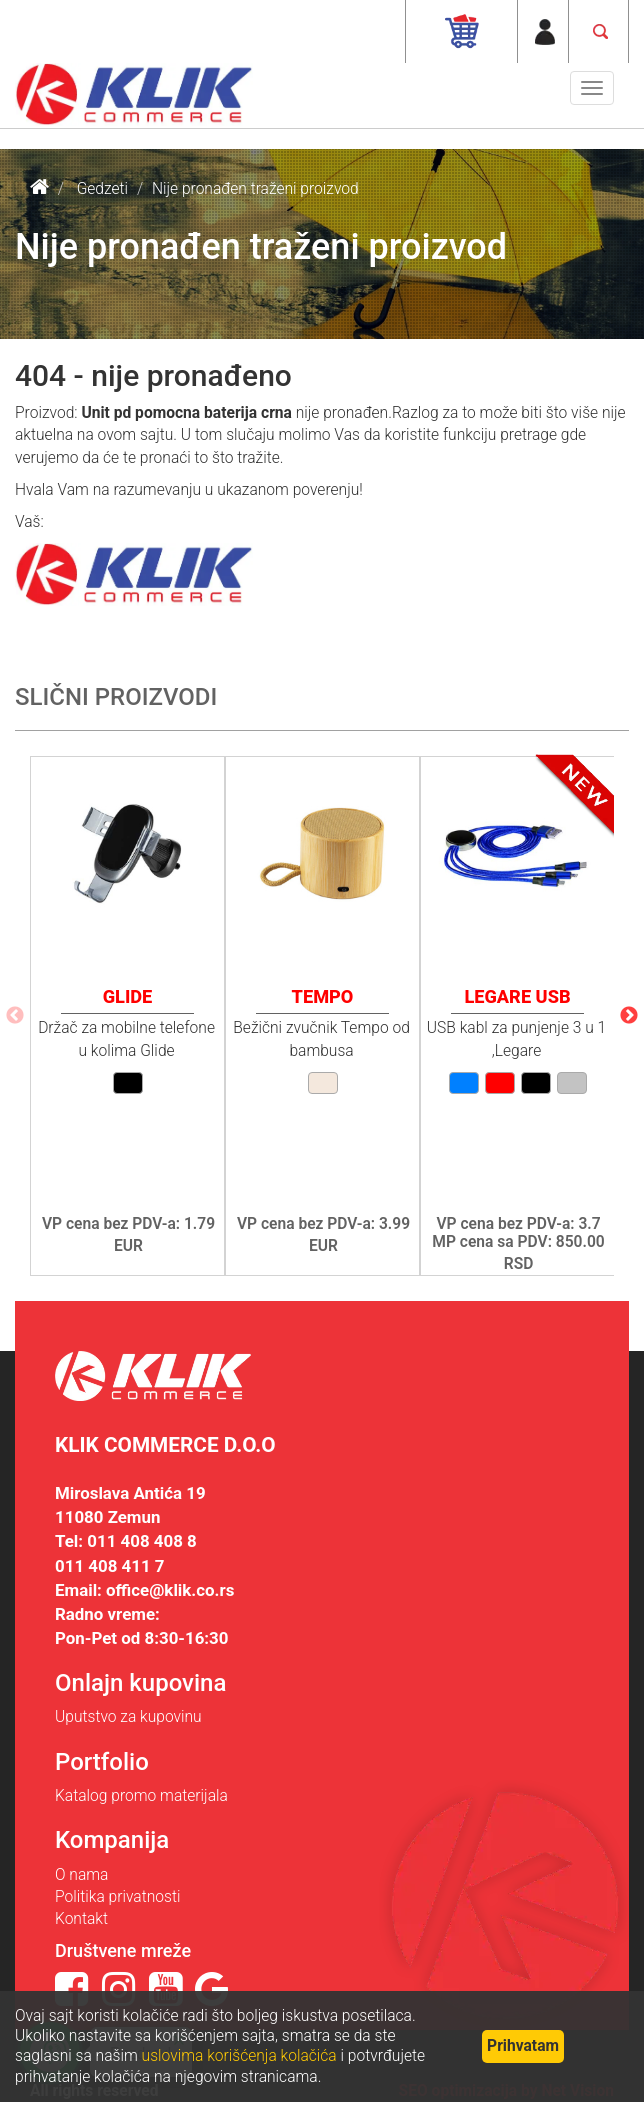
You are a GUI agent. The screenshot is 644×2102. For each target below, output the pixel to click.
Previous (15, 1016)
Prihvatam (523, 2046)
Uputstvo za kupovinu (128, 1717)
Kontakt (81, 1919)
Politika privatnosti (117, 1897)
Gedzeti (102, 189)
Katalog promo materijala (141, 1796)
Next (629, 1016)
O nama (81, 1875)
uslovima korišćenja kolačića (239, 2056)
